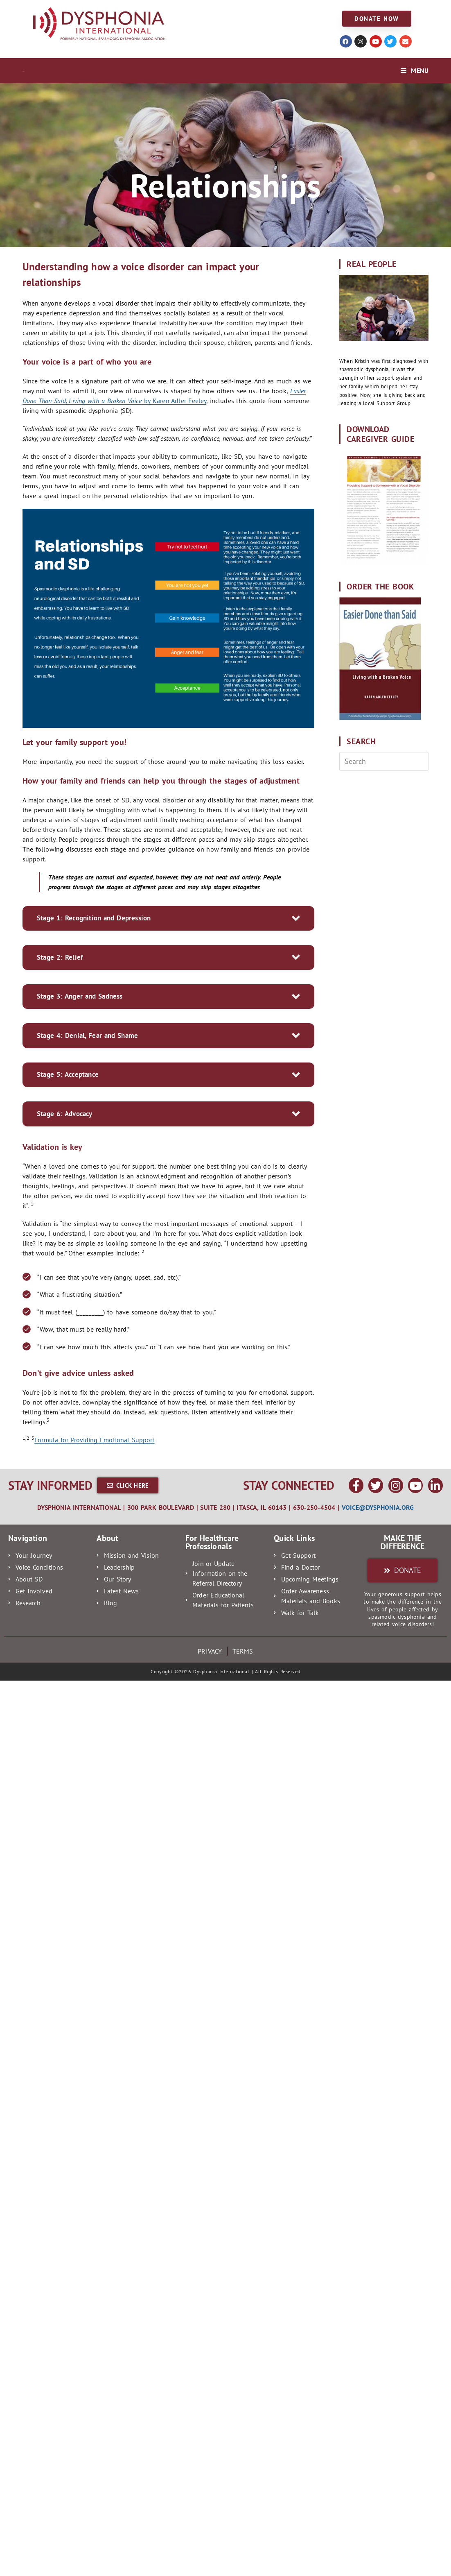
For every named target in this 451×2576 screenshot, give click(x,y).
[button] (168, 918)
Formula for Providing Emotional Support (94, 1440)
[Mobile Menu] (414, 70)
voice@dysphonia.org (378, 1507)
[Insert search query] (383, 761)
